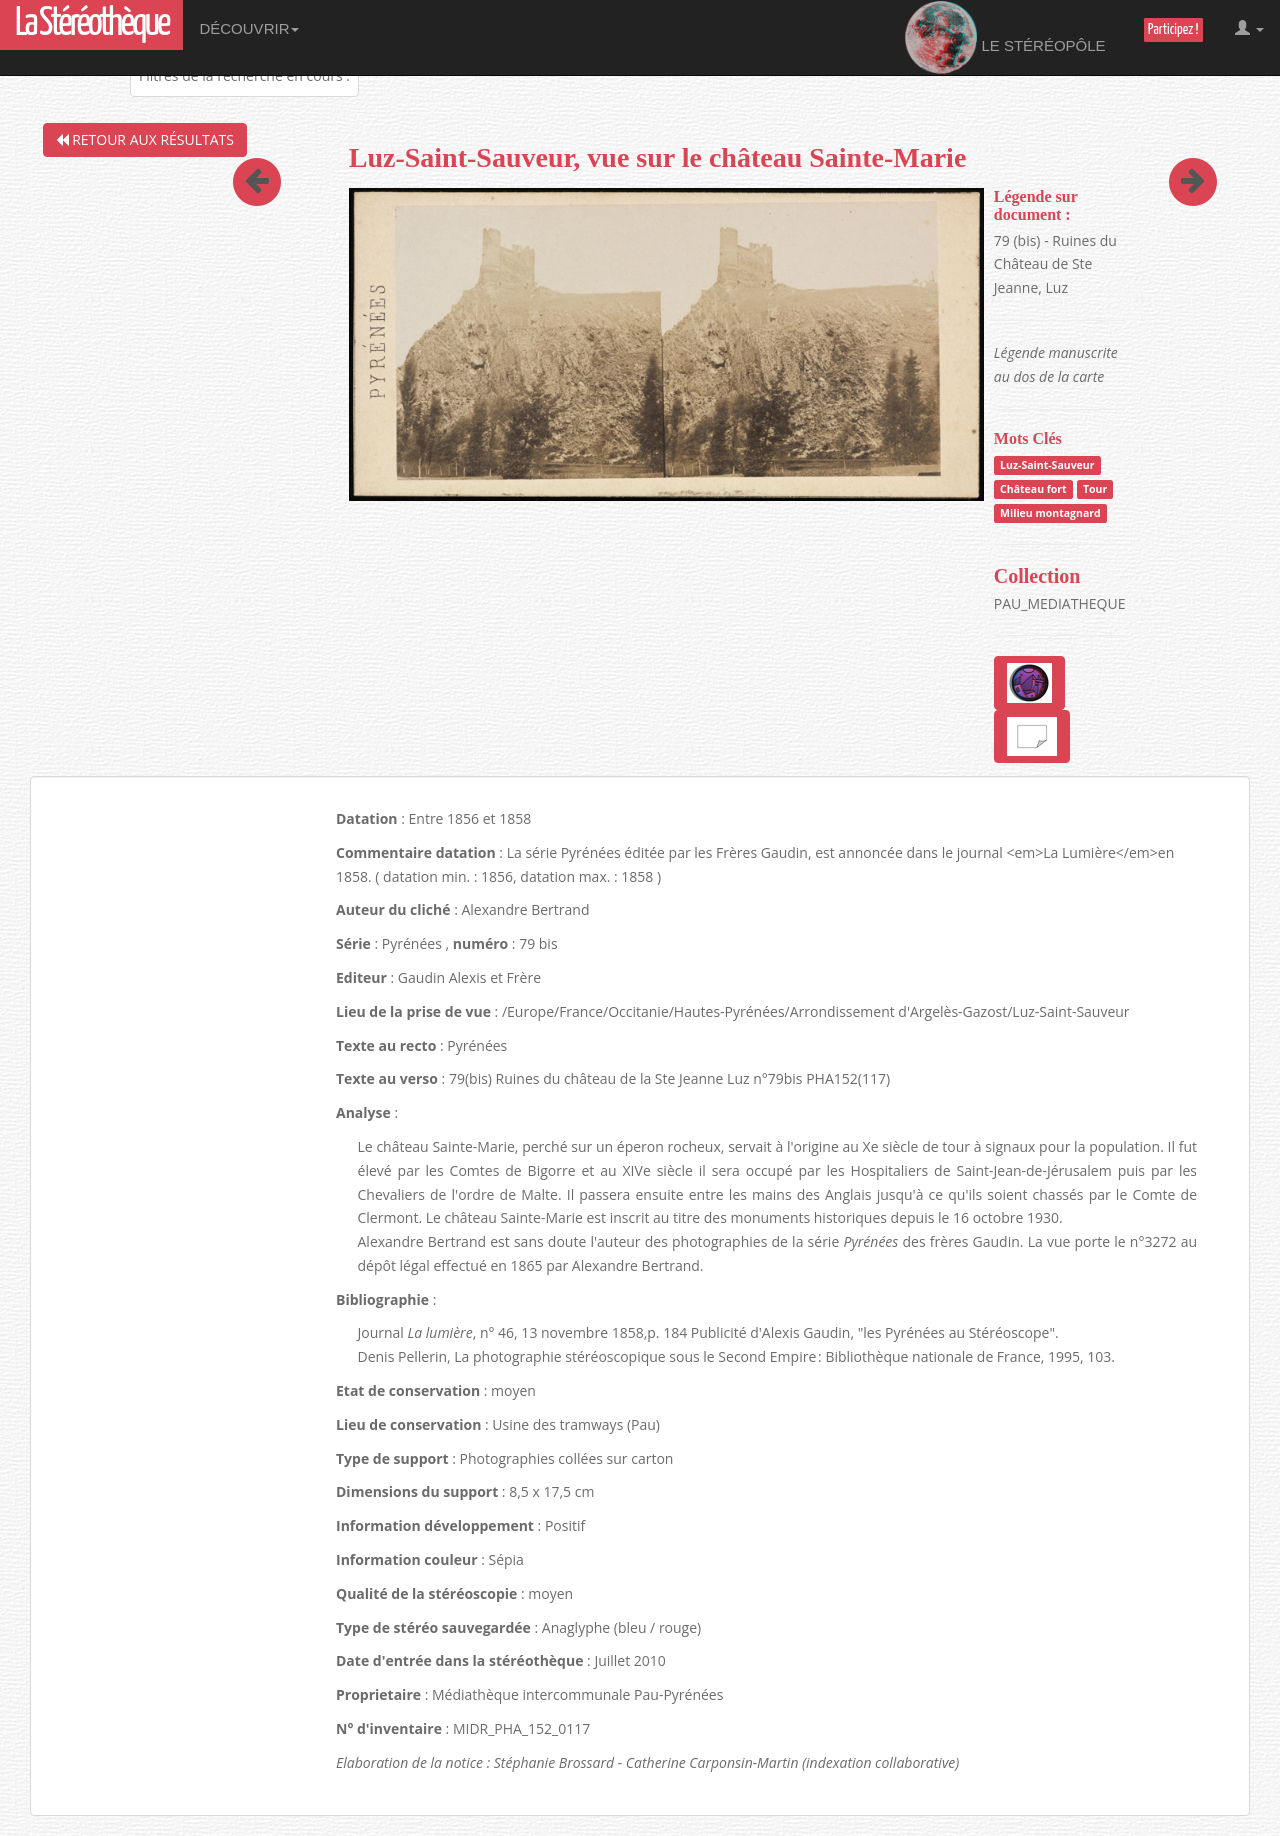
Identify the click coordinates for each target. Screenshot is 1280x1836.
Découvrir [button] (249, 28)
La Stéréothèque (91, 24)
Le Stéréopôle (1005, 37)
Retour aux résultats (145, 139)
